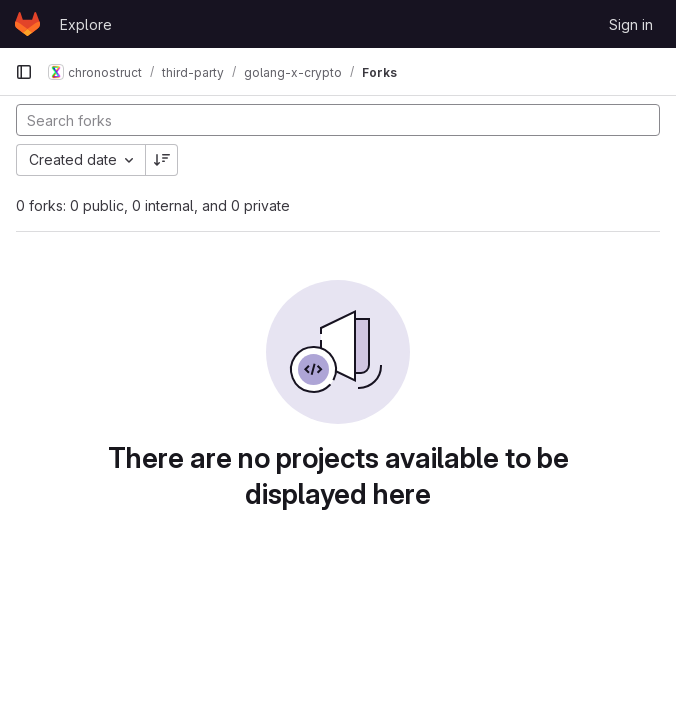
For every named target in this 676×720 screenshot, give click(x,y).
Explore (86, 24)
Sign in (631, 24)
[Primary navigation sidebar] (24, 72)
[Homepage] (27, 24)
